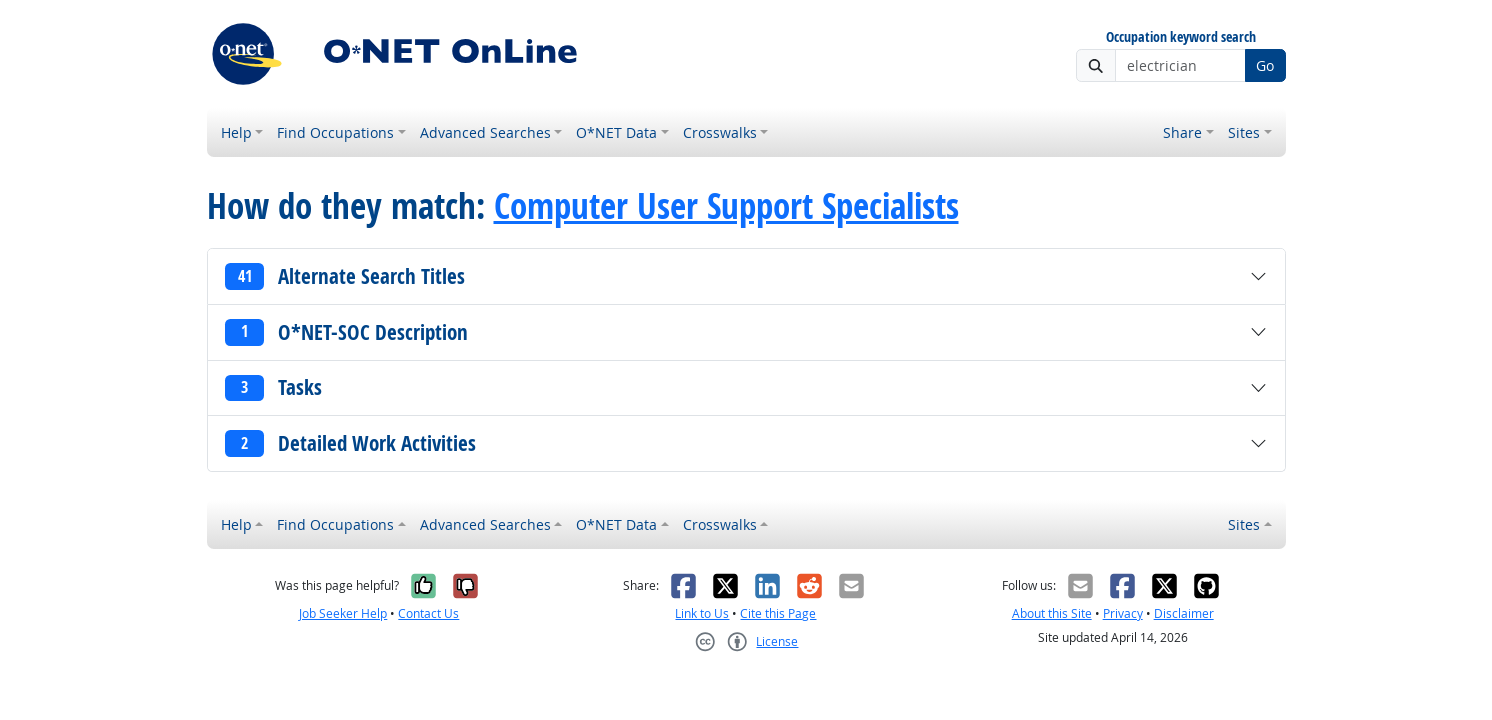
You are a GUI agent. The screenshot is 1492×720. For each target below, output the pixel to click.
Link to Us (702, 613)
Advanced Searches (485, 132)
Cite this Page (778, 613)
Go (1265, 65)
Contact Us (428, 613)
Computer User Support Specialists (726, 206)
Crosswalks (720, 132)
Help (236, 132)
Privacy (1123, 613)
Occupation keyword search (1181, 37)
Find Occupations (335, 132)
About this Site (1052, 613)
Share (1182, 132)
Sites (1244, 132)
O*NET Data (616, 132)
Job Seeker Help (343, 613)
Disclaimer (1184, 613)
